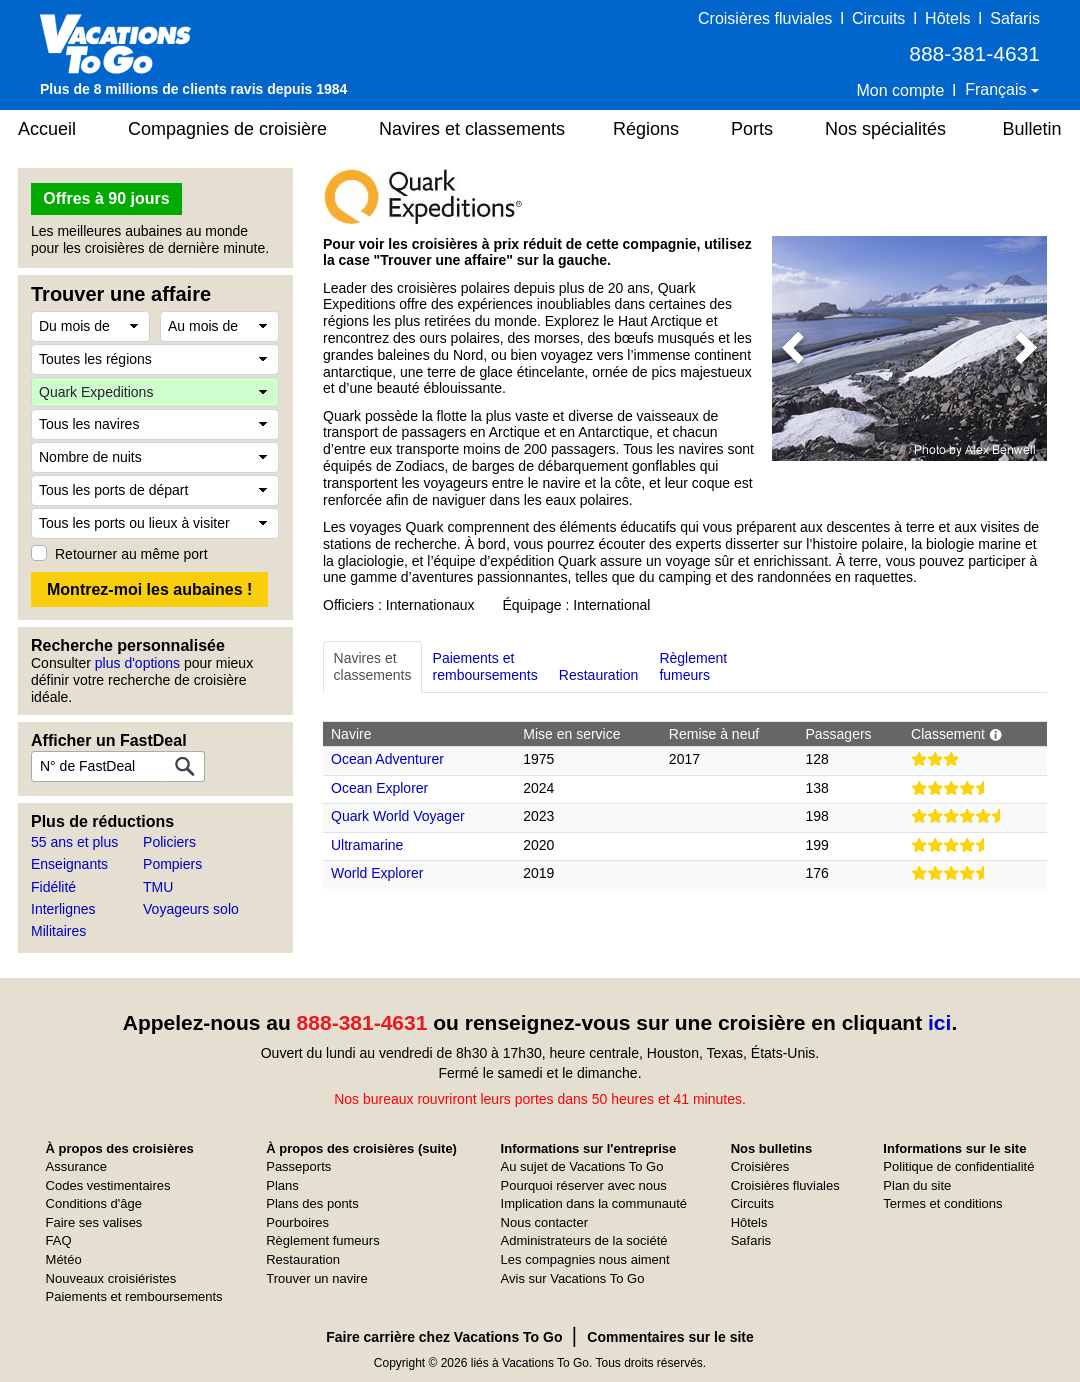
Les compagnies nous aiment (585, 1259)
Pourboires (297, 1222)
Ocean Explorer (379, 788)
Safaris (1015, 18)
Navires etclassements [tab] (373, 666)
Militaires (58, 931)
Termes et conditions (942, 1203)
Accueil (47, 129)
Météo (64, 1259)
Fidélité (53, 887)
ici (939, 1022)
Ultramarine (367, 845)
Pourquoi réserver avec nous (584, 1185)
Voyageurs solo (191, 909)
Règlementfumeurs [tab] (693, 666)
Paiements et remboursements (134, 1296)
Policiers (169, 842)
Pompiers (172, 864)
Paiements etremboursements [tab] (485, 666)
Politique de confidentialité (958, 1166)
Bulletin (1031, 129)
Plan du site (917, 1185)
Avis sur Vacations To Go (573, 1278)
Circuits (878, 18)
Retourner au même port (131, 554)
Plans (282, 1185)
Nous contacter (544, 1222)
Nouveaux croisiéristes (111, 1278)
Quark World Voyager (398, 816)
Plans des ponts (312, 1203)
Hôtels (947, 18)
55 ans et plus (74, 842)
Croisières (760, 1166)
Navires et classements (472, 129)
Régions (646, 129)
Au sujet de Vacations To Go (582, 1166)
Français (998, 89)
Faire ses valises (94, 1222)
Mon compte (900, 90)
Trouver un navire (316, 1278)
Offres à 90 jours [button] (106, 198)
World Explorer (377, 873)
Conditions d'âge (94, 1203)
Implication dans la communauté (594, 1203)
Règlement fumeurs (322, 1240)
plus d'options (137, 663)
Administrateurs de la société (584, 1240)
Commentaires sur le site (670, 1337)
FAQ (59, 1240)
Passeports (298, 1166)
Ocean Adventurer (387, 759)
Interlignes (63, 909)
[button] (792, 348)
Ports (752, 129)
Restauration (303, 1259)
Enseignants (69, 864)
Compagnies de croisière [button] (227, 129)
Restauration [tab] (598, 666)
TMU (158, 887)
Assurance (76, 1166)
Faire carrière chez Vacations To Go (444, 1337)
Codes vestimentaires (108, 1185)
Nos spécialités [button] (885, 129)
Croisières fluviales (765, 18)
